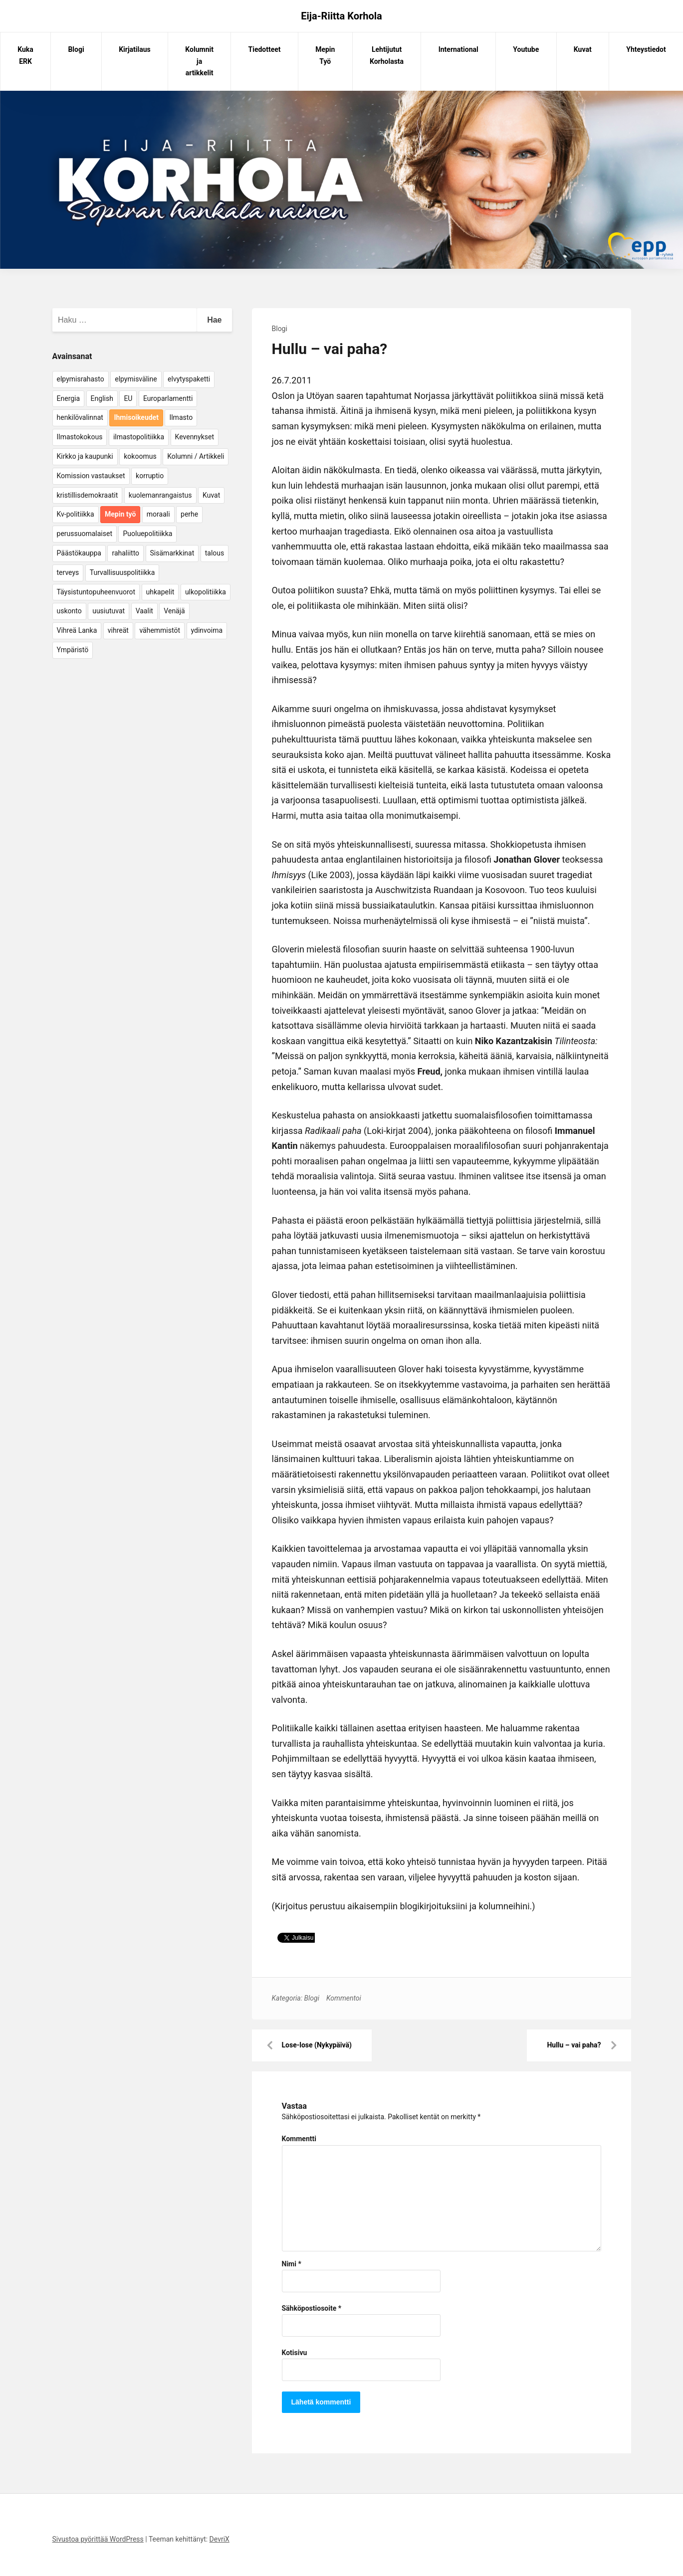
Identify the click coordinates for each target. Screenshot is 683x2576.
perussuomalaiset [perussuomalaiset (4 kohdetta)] (84, 534)
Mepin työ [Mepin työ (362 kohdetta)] (120, 514)
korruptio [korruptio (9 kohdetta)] (150, 476)
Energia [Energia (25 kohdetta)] (68, 398)
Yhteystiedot (646, 49)
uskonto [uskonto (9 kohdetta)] (69, 611)
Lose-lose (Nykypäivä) (317, 2045)
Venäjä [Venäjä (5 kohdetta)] (174, 611)
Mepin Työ (325, 55)
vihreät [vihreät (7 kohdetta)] (118, 630)
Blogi (76, 49)
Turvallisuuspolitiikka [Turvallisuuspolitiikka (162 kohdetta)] (122, 572)
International (458, 49)
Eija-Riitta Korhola (341, 16)
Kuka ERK (25, 55)
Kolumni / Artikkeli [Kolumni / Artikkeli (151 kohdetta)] (195, 456)
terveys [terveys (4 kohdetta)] (68, 572)
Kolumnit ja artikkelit (199, 61)
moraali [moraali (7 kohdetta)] (158, 514)
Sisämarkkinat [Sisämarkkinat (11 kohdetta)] (172, 553)
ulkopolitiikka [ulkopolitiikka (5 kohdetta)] (205, 592)
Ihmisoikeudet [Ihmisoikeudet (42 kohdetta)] (136, 417)
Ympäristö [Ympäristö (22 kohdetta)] (73, 650)
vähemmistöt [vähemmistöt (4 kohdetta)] (159, 630)
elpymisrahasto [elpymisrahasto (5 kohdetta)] (80, 379)
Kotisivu (294, 2353)
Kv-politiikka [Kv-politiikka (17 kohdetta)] (75, 514)
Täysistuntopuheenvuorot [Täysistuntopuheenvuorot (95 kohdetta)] (96, 592)
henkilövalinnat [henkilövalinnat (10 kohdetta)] (80, 417)
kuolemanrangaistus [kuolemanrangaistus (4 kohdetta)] (160, 495)
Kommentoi (343, 1998)
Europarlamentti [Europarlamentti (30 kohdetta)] (168, 398)
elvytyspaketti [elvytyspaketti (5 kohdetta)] (189, 379)
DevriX (219, 2539)
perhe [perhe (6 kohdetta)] (189, 514)
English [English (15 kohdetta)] (102, 398)
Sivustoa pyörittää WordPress (98, 2539)
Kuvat (583, 49)
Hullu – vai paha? (574, 2045)
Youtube (526, 49)
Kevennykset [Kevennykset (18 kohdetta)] (194, 437)
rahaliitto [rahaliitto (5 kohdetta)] (125, 553)
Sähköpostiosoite (312, 2308)
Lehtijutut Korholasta (387, 55)
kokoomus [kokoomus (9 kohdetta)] (140, 456)
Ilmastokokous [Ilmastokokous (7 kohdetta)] (80, 437)
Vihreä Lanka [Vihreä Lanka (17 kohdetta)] (77, 630)
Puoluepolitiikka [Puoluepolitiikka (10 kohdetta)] (147, 534)
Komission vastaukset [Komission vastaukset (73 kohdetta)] (91, 476)
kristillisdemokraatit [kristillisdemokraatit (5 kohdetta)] (87, 495)
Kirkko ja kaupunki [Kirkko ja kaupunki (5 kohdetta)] (85, 456)
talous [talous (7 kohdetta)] (215, 553)
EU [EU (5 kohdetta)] (128, 398)
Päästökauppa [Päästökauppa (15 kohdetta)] (79, 553)
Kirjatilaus (135, 49)
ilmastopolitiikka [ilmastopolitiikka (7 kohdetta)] (138, 437)
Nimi (291, 2264)
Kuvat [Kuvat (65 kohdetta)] (211, 495)
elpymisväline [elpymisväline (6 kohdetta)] (136, 379)
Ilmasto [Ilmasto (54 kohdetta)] (181, 417)
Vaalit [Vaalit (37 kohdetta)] (144, 611)
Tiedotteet (264, 49)
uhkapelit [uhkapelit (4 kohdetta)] (160, 592)
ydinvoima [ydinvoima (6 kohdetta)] (207, 630)
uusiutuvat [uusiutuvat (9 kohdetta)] (108, 611)
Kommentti (299, 2139)
